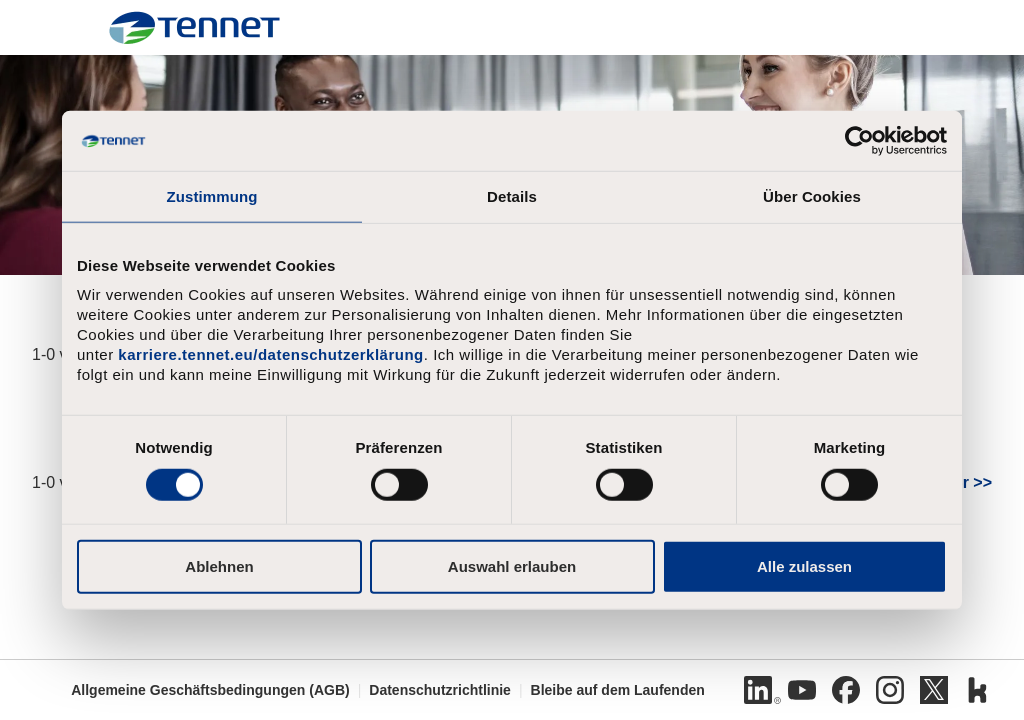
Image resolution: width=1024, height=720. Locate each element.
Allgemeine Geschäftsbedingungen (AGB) (210, 690)
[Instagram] (890, 690)
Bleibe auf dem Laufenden (618, 690)
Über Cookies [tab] (812, 196)
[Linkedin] (758, 690)
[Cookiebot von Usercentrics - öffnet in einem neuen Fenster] (859, 141)
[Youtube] (802, 690)
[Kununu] (978, 690)
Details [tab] (512, 196)
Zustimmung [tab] (212, 196)
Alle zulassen (804, 565)
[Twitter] (934, 690)
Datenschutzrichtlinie (440, 690)
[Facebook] (846, 690)
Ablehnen (219, 565)
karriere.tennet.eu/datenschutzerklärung (270, 354)
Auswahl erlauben (512, 565)
